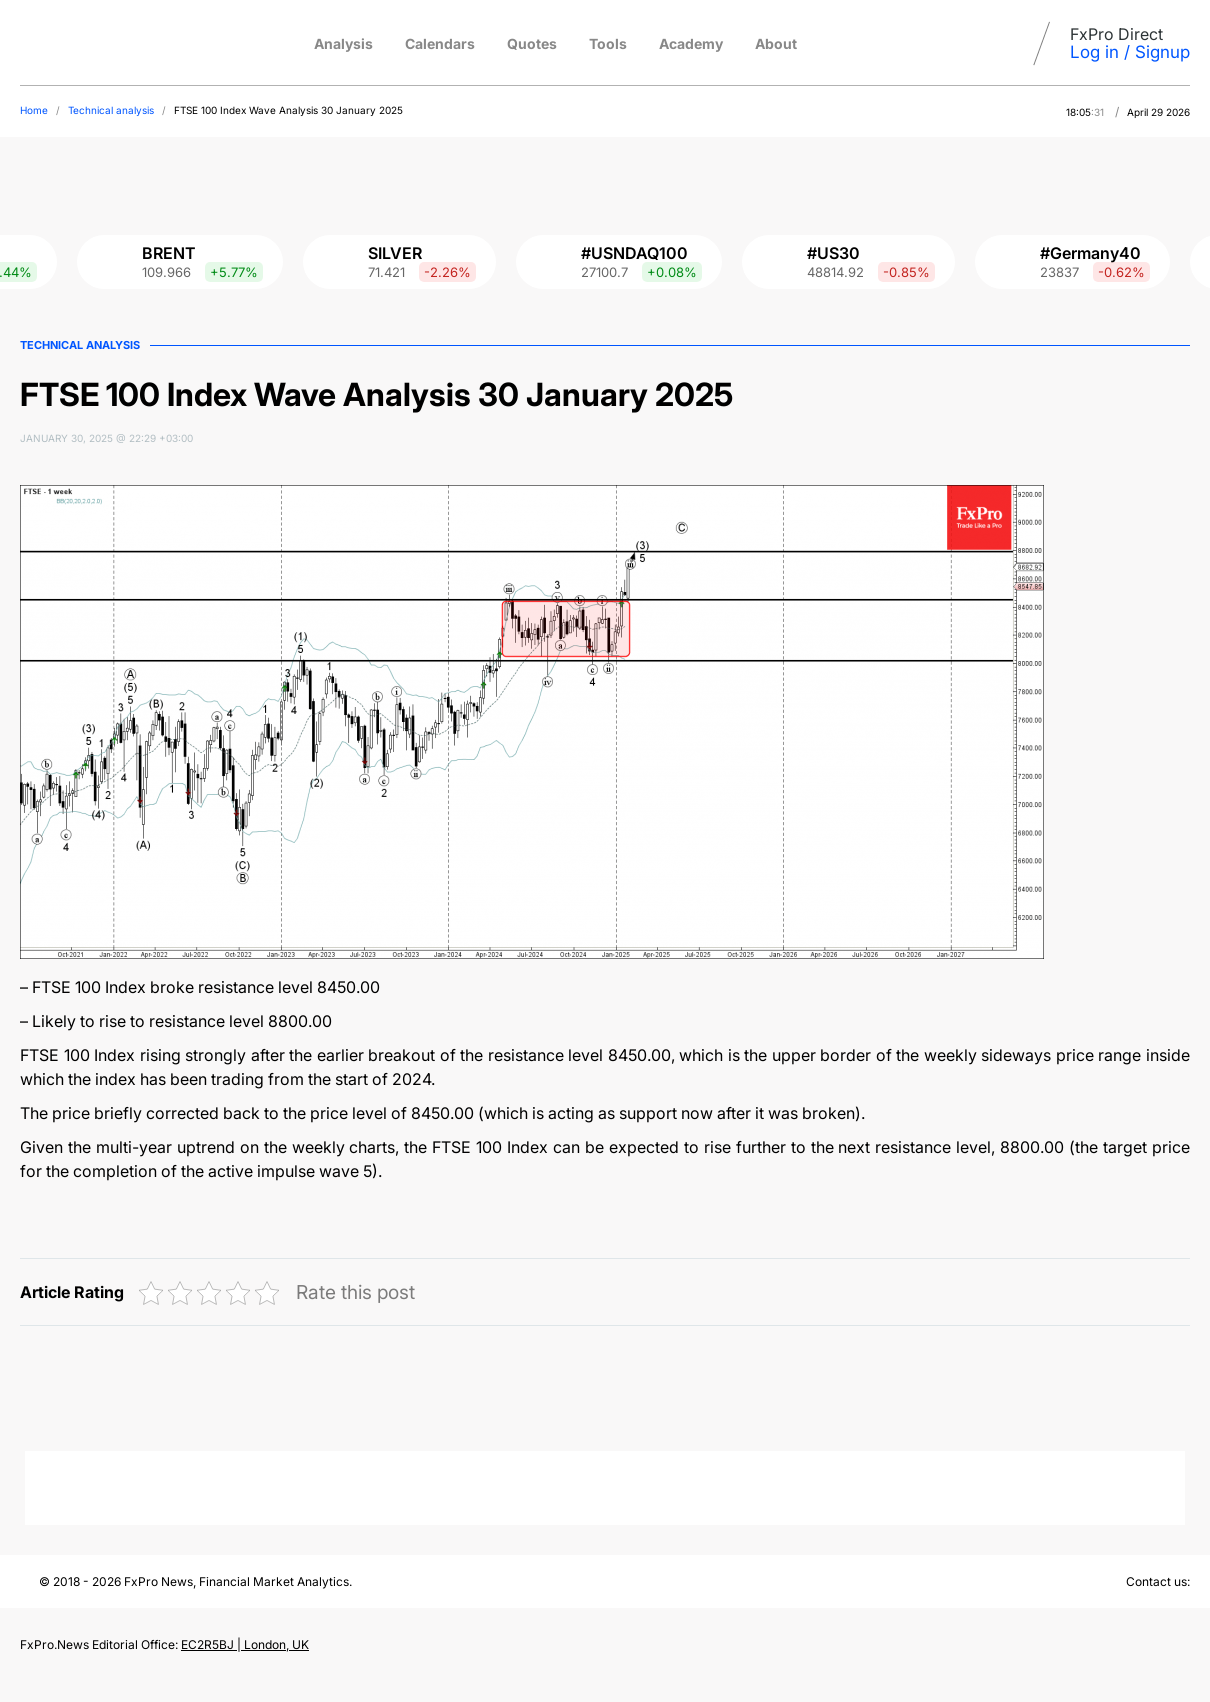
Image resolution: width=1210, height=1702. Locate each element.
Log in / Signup (1130, 52)
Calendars (440, 43)
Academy (691, 43)
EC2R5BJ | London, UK (245, 1644)
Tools (608, 43)
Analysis (343, 43)
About (776, 43)
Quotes (532, 43)
